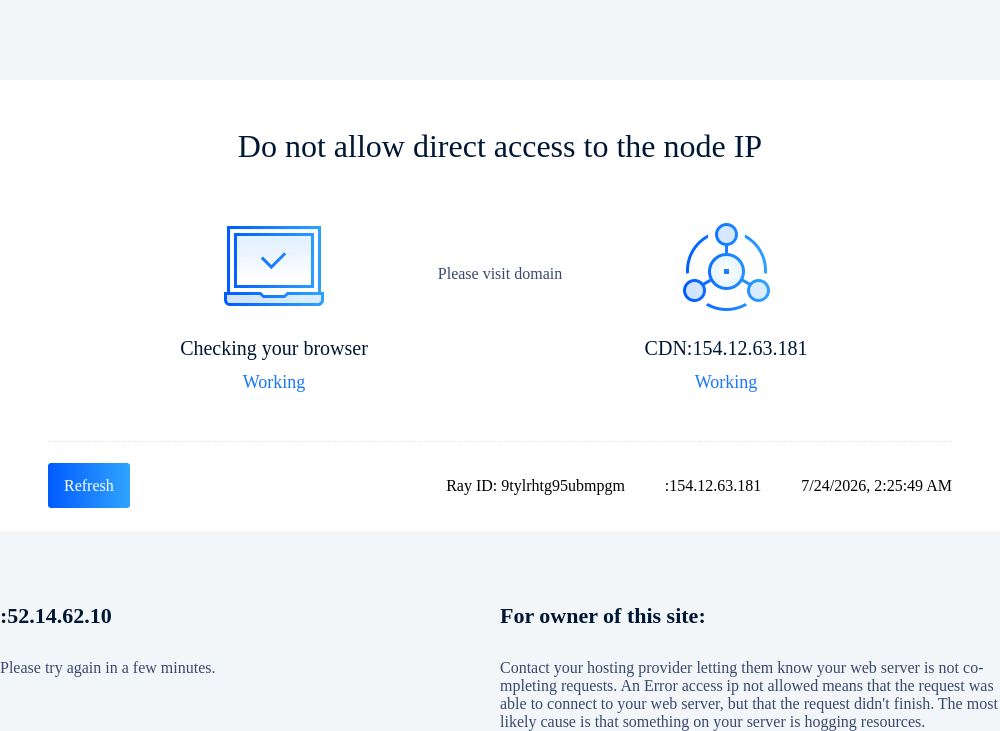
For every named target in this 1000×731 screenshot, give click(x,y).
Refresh (89, 485)
